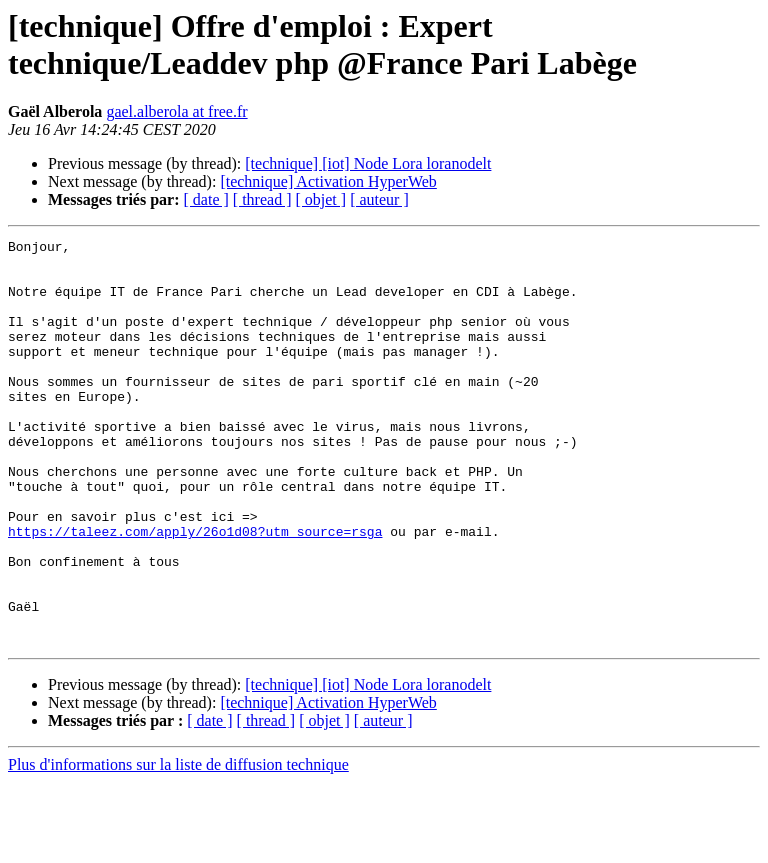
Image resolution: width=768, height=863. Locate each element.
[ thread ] (262, 199)
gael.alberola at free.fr (176, 111)
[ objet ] (320, 199)
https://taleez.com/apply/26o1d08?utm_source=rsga (195, 591)
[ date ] (206, 199)
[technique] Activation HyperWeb (328, 181)
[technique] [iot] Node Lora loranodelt (368, 163)
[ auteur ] (379, 199)
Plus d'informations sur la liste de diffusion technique (178, 845)
